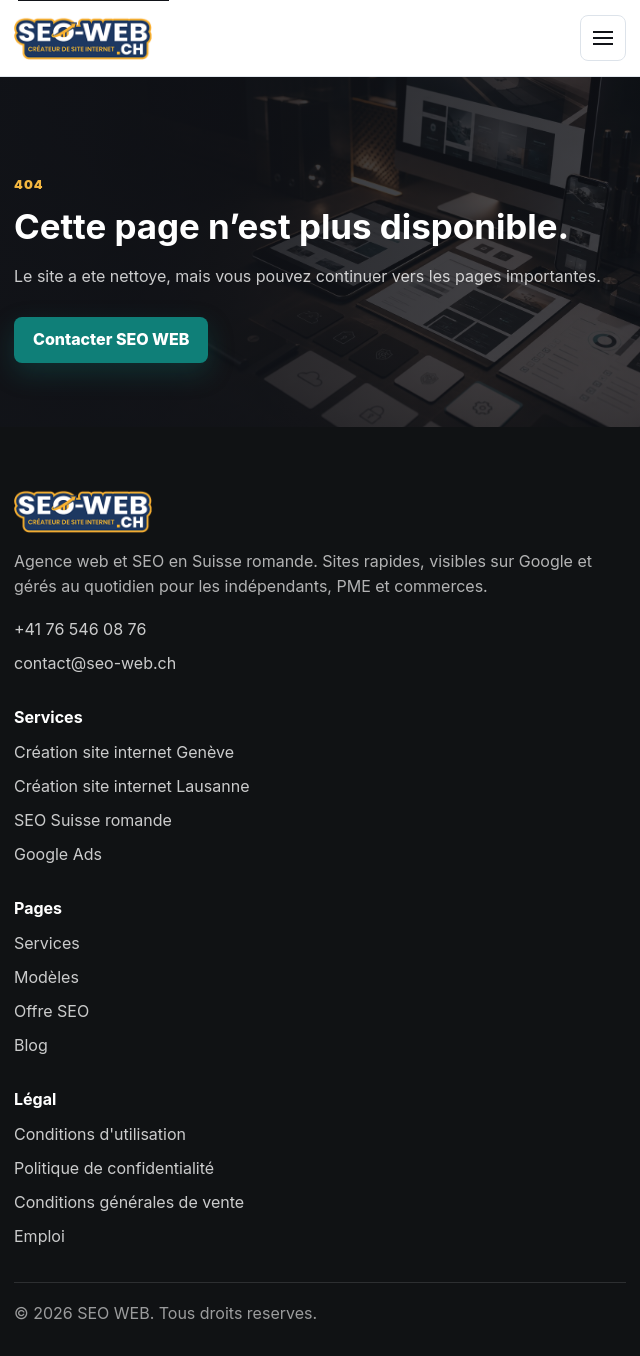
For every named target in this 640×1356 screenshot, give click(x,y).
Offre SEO (51, 1011)
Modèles (46, 977)
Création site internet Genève (124, 752)
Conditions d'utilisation (100, 1134)
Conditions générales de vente (129, 1202)
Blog (31, 1045)
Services (47, 943)
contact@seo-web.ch (95, 663)
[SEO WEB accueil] (83, 38)
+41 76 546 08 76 (80, 629)
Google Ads (58, 854)
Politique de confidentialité (114, 1168)
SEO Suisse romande (93, 820)
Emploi (39, 1236)
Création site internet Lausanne (131, 786)
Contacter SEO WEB (111, 339)
